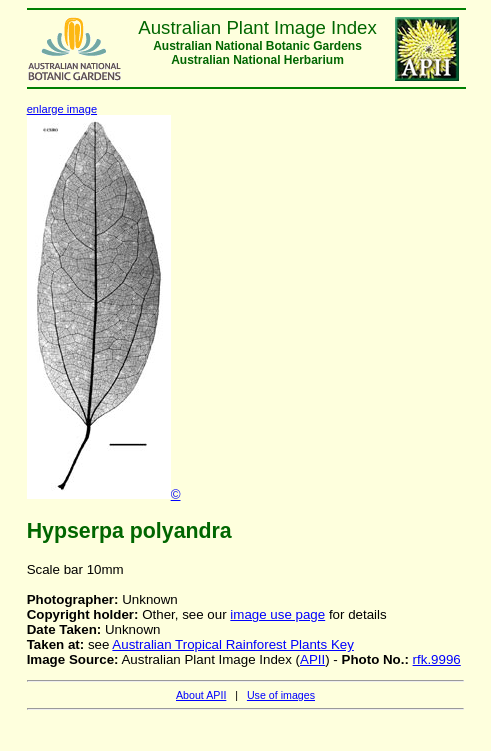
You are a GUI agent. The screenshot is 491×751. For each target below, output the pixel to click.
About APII (201, 695)
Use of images (281, 695)
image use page (277, 614)
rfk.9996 (437, 659)
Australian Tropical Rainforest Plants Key (233, 644)
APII (312, 659)
